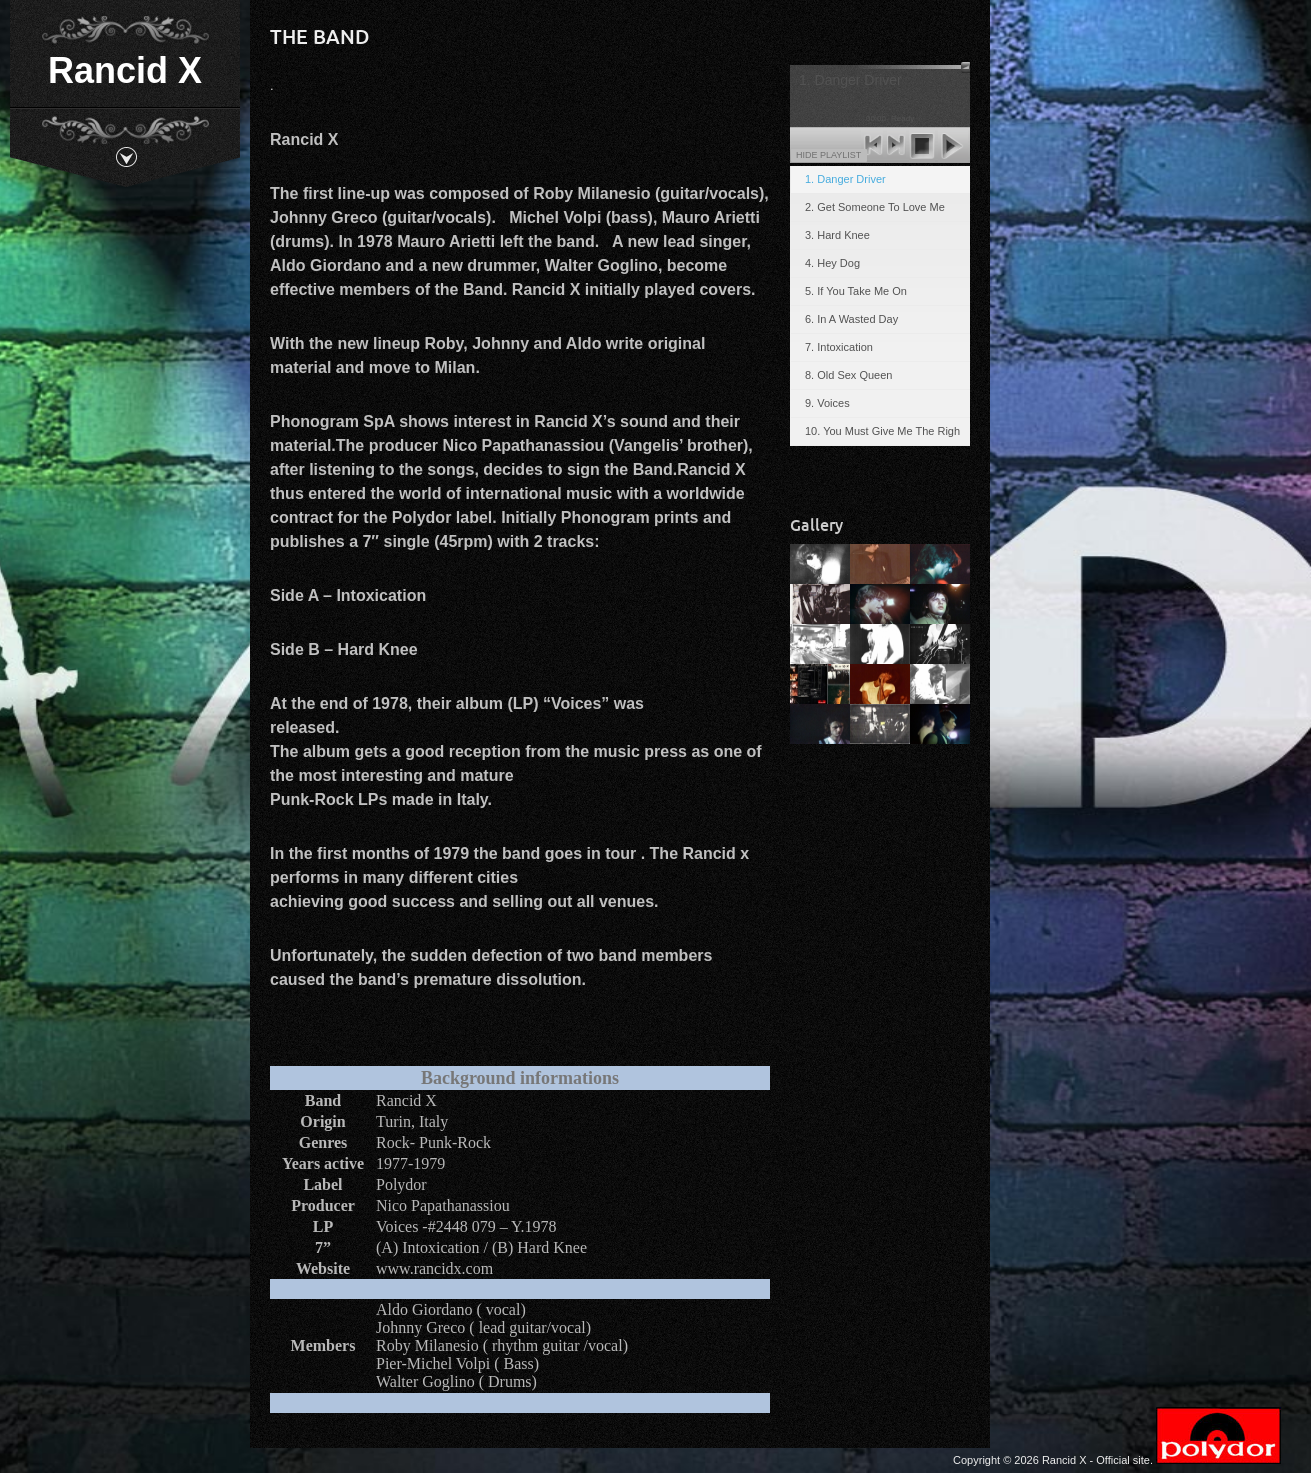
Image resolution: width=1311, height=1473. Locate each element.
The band (320, 36)
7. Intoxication (839, 347)
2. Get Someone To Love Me (875, 207)
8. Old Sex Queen (848, 375)
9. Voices (827, 403)
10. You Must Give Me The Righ (882, 431)
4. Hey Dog (832, 263)
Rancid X (125, 70)
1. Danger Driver (845, 179)
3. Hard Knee (837, 235)
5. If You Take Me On (856, 291)
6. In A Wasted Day (851, 319)
